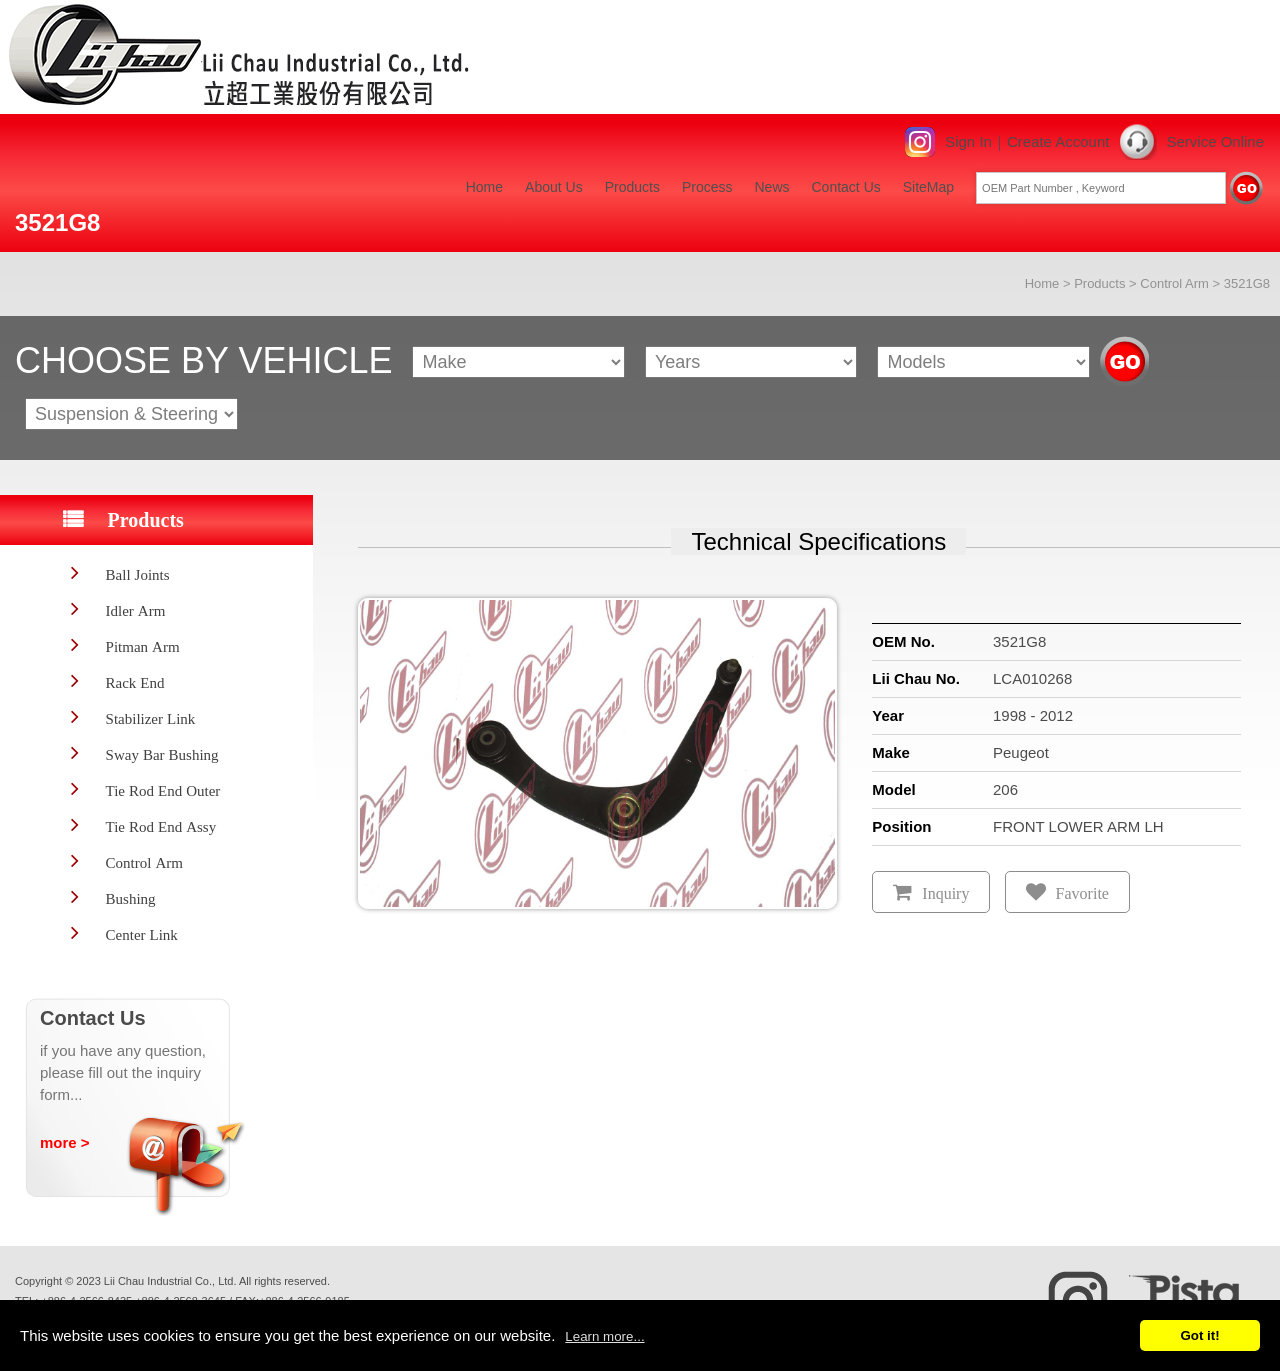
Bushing (131, 898)
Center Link (142, 934)
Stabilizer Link (151, 718)
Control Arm (1174, 283)
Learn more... (604, 1336)
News (771, 187)
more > (65, 1142)
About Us (554, 187)
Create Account (1058, 141)
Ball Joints (138, 574)
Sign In (968, 141)
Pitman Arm (143, 646)
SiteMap (928, 187)
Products (632, 187)
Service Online (1215, 141)
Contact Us (846, 187)
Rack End (135, 682)
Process (707, 187)
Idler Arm (136, 610)
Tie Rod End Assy (161, 826)
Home (484, 187)
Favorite (1082, 893)
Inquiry (945, 893)
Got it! (1199, 1335)
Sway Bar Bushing (162, 754)
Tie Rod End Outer (163, 790)
